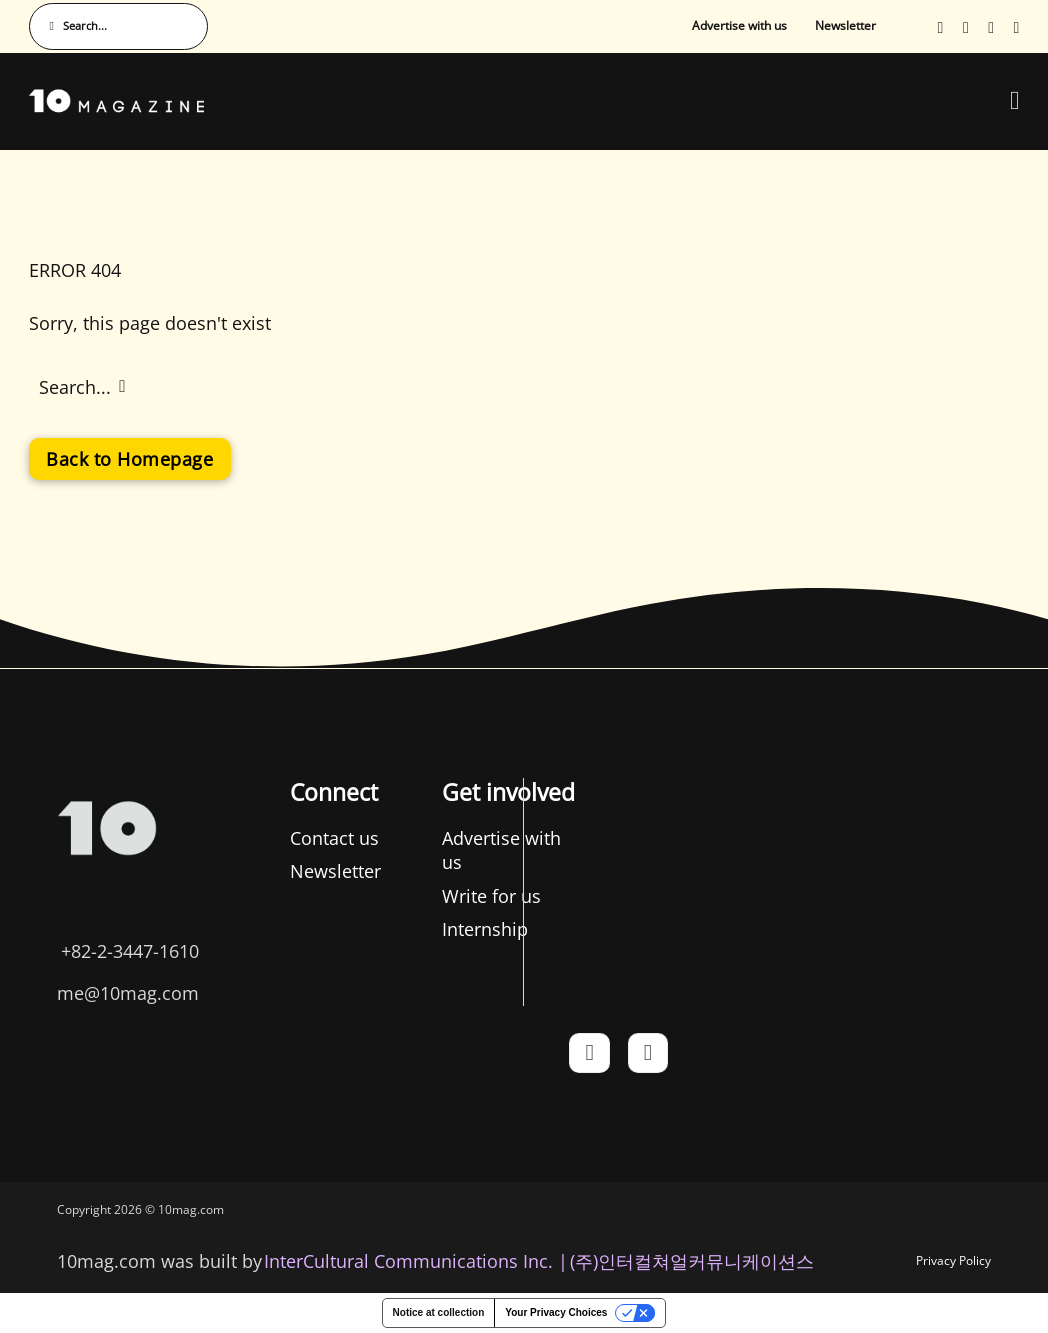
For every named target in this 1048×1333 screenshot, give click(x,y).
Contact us (334, 838)
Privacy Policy (953, 1260)
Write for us (491, 896)
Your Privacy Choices (556, 1312)
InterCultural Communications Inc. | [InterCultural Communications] (416, 1261)
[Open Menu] (1015, 101)
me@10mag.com (128, 993)
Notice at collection (439, 1312)
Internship (485, 929)
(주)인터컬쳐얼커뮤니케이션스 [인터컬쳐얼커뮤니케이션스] (692, 1261)
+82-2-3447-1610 (130, 951)
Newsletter (845, 25)
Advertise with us (739, 25)
